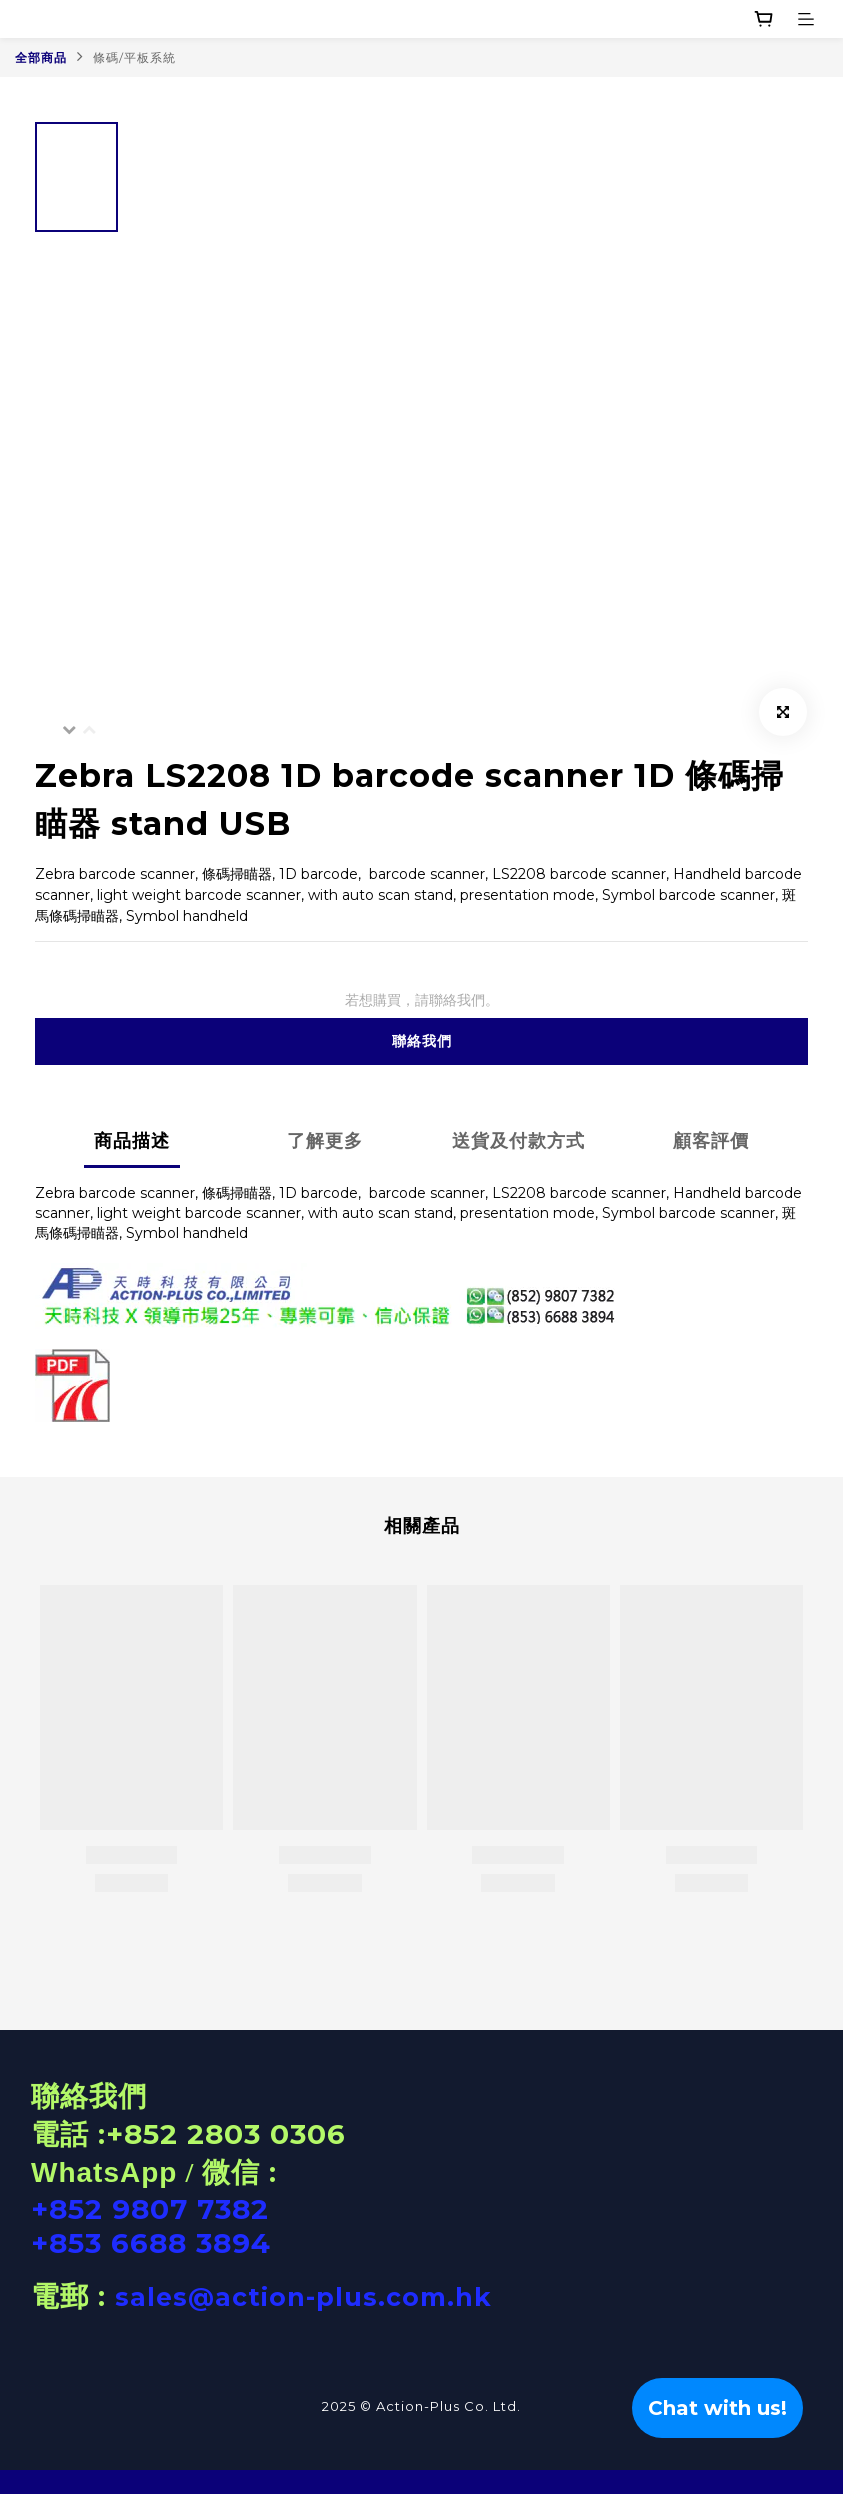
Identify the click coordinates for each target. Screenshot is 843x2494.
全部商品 (41, 57)
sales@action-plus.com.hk (303, 2297)
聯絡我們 (422, 1041)
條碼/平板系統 (134, 57)
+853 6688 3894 (151, 2243)
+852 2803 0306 (226, 2134)
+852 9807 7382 (150, 2209)
